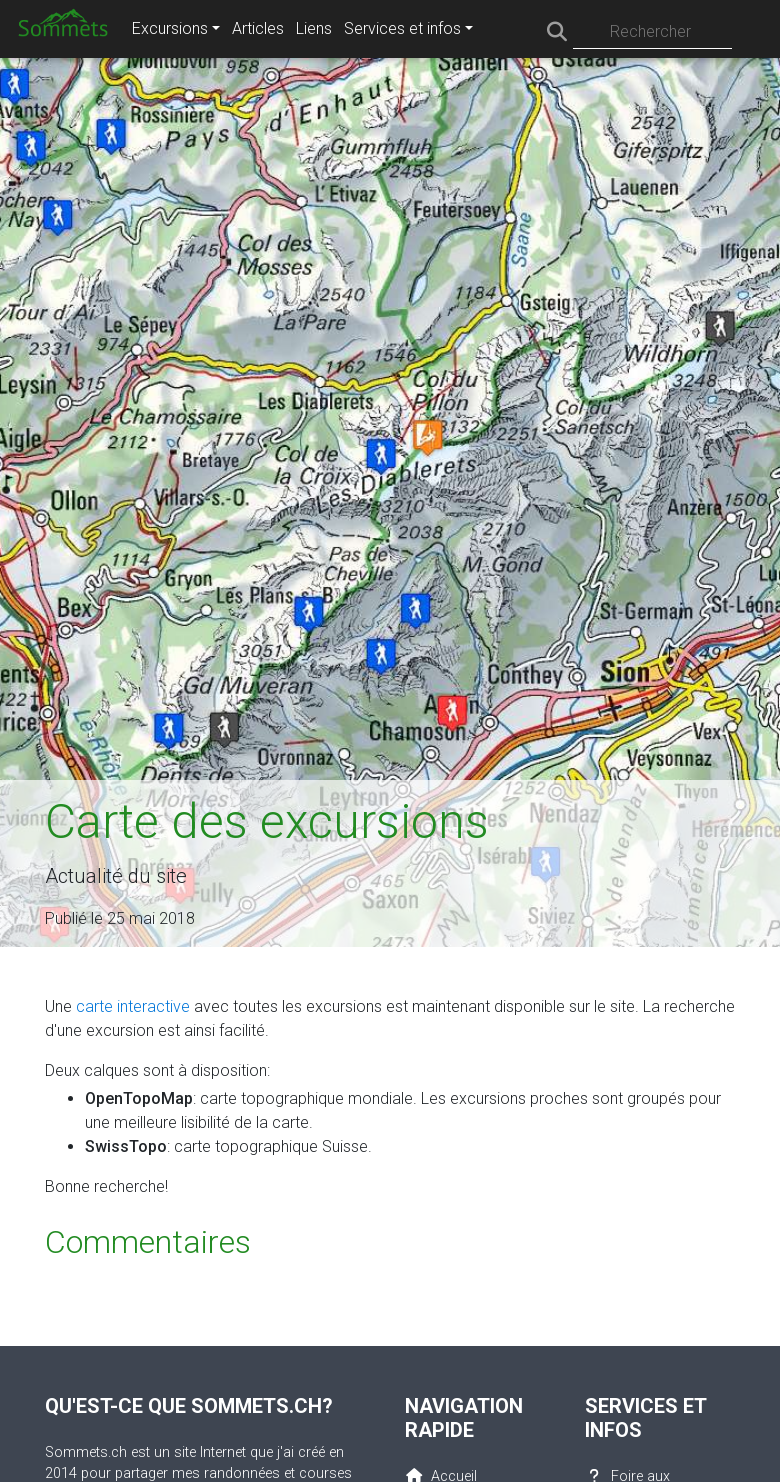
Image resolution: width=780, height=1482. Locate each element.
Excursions (170, 28)
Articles (258, 28)
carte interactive (133, 1006)
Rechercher (650, 31)
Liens (314, 28)
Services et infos (402, 28)
